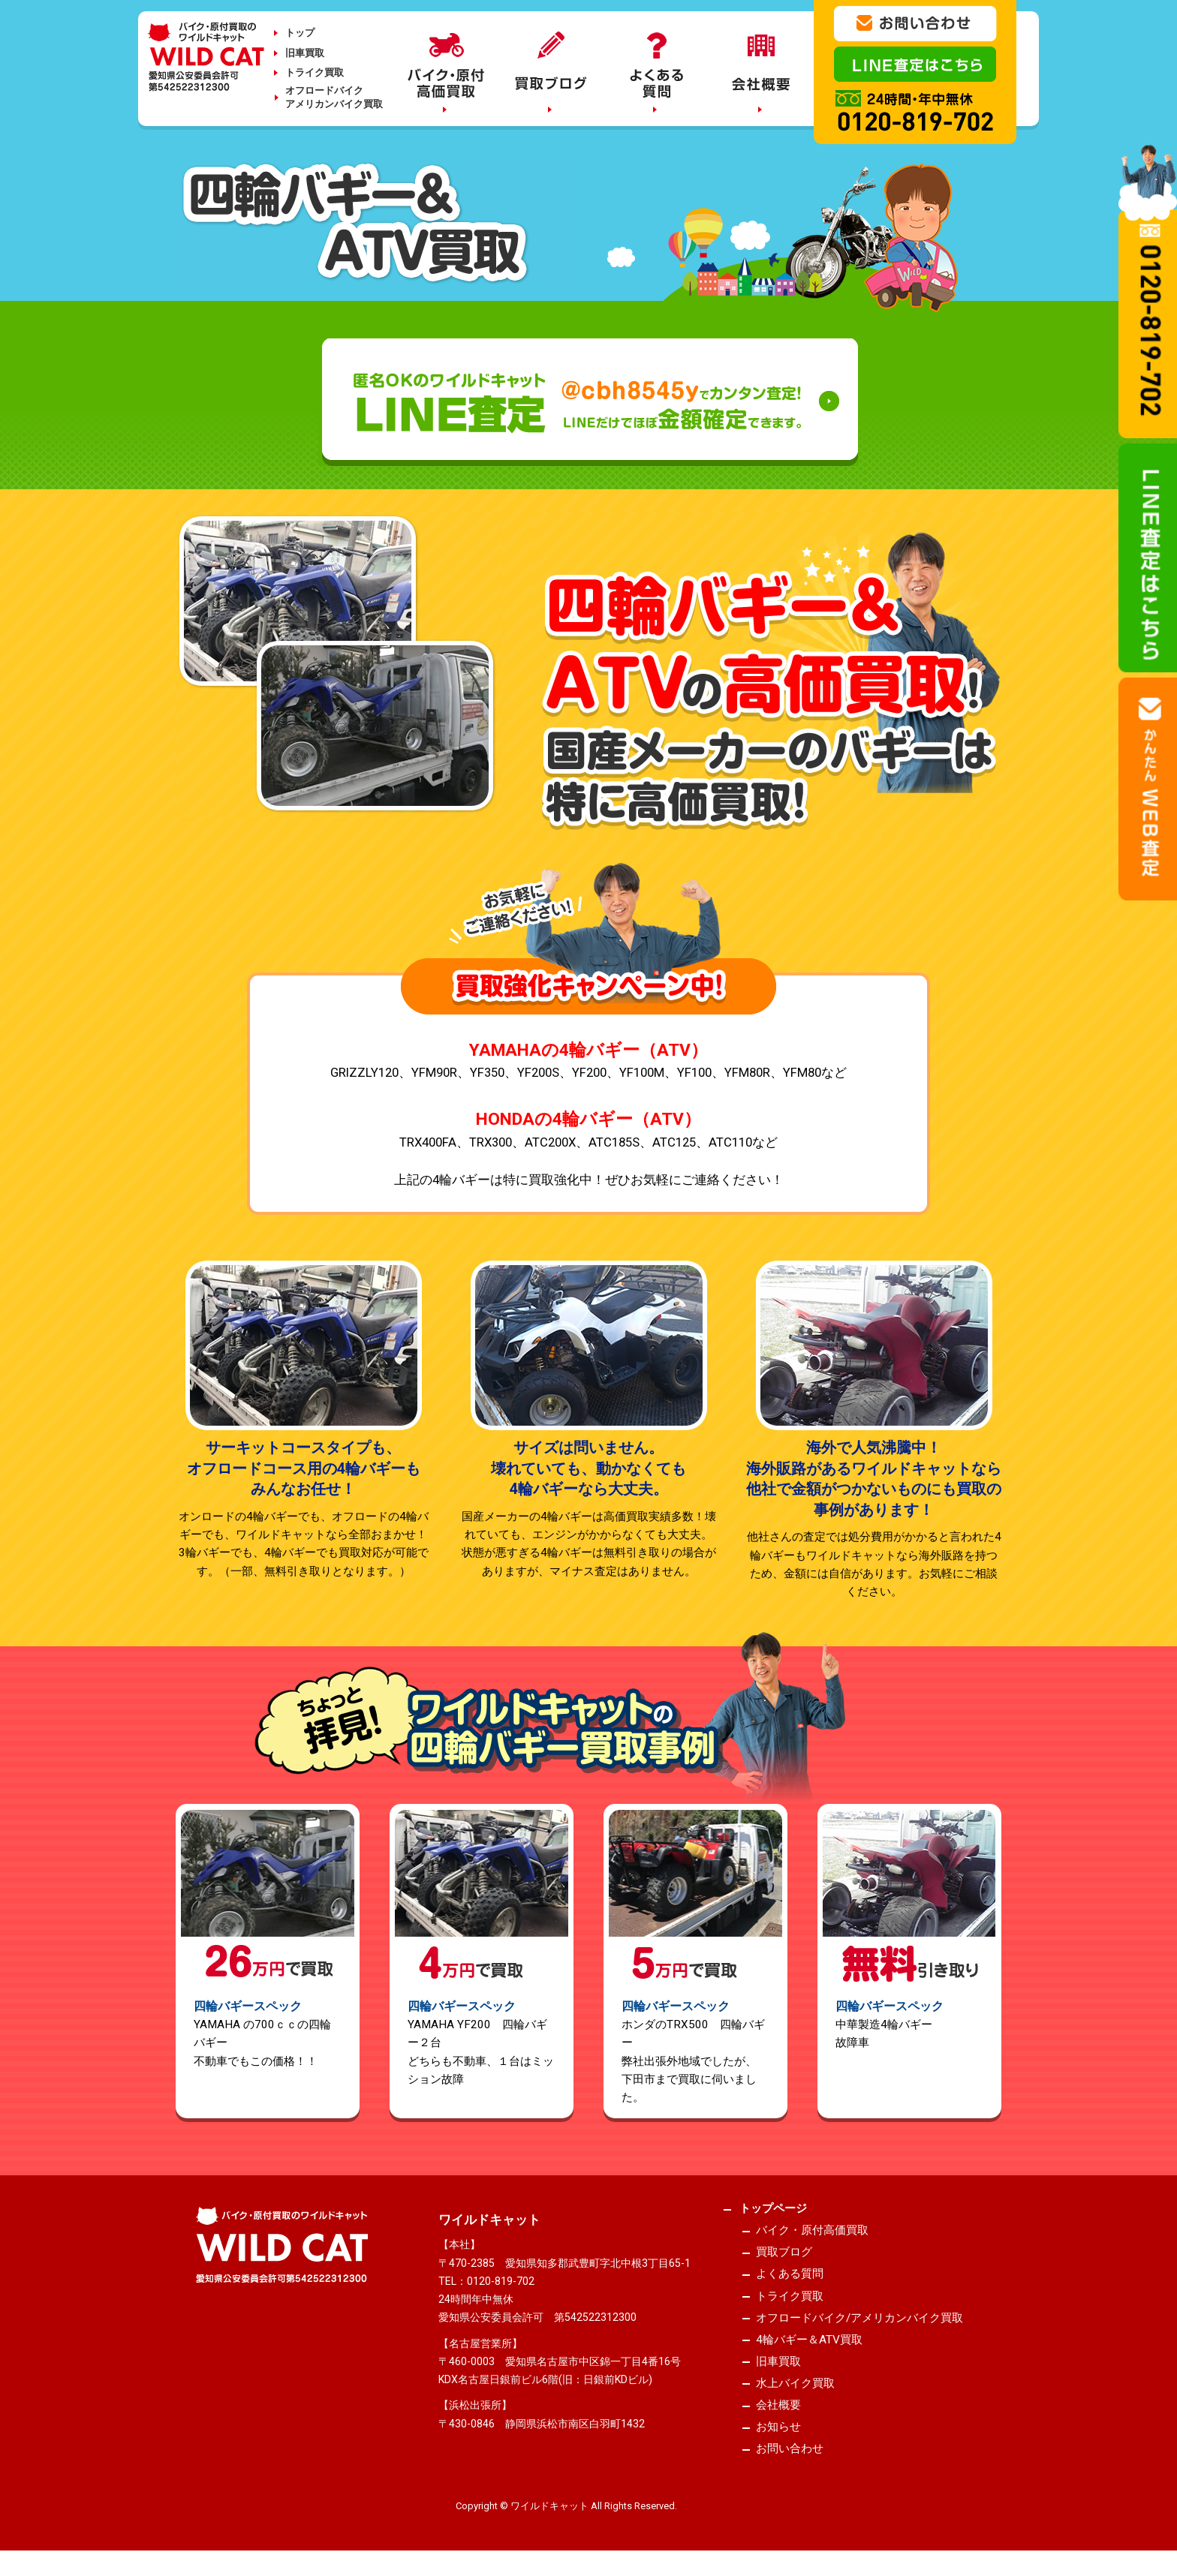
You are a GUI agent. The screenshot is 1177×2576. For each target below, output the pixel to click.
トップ (300, 32)
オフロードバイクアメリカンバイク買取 (334, 97)
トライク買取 (314, 72)
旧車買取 (304, 53)
